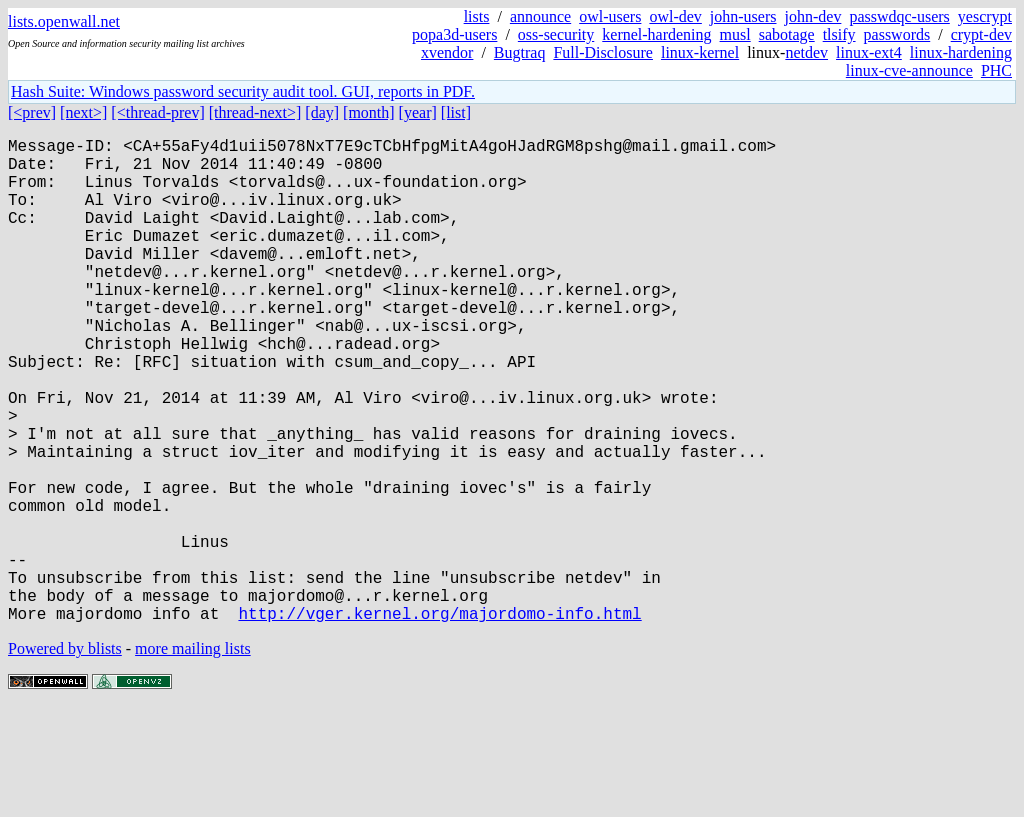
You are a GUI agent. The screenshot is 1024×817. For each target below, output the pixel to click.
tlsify (839, 34)
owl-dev (675, 16)
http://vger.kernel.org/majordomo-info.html (439, 721)
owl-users (610, 16)
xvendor (447, 52)
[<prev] (32, 112)
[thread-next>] (255, 112)
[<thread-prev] (157, 112)
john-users (743, 16)
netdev (806, 52)
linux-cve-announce (909, 70)
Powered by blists (65, 756)
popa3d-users (454, 34)
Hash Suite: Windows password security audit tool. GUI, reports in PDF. (243, 91)
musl (735, 34)
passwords (897, 34)
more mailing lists (193, 756)
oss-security (556, 34)
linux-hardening (961, 52)
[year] (418, 112)
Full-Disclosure (603, 52)
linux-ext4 (869, 52)
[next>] (83, 112)
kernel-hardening (656, 34)
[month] (369, 112)
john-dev (813, 16)
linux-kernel (700, 52)
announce (540, 16)
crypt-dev (981, 34)
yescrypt (985, 16)
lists (477, 16)
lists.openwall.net (64, 21)
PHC (996, 70)
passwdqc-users (899, 16)
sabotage (787, 34)
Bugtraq (520, 52)
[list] (456, 112)
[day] (322, 112)
